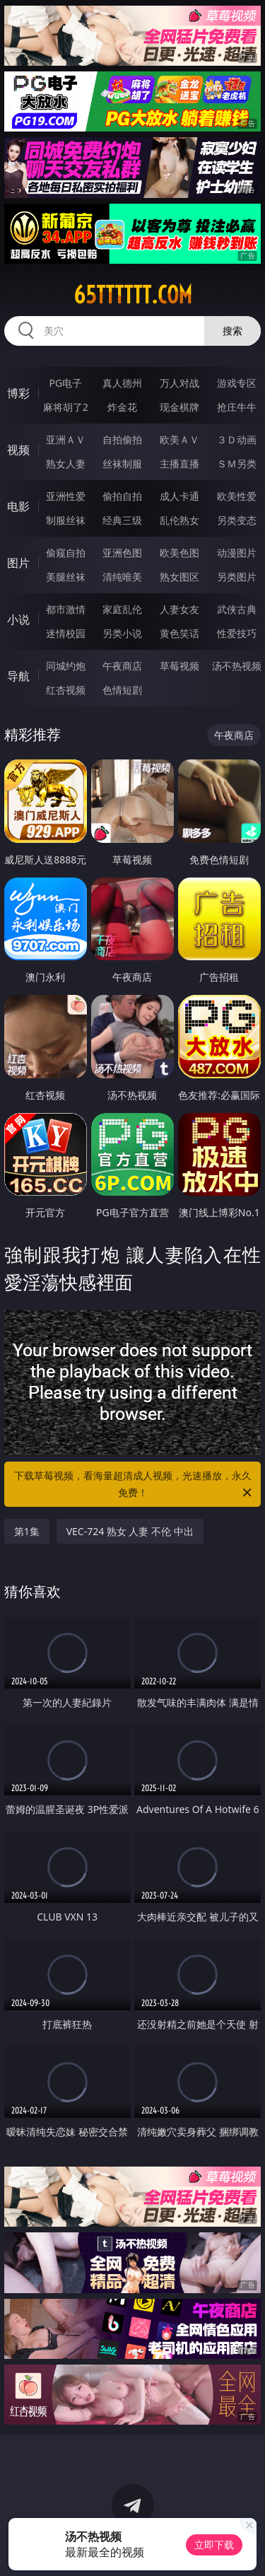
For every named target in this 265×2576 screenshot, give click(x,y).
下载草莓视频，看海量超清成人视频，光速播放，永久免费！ (134, 1485)
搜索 (232, 330)
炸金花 (122, 407)
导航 (18, 676)
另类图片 (237, 576)
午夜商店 (122, 665)
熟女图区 (179, 576)
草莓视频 (179, 665)
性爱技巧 (237, 633)
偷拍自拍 (122, 496)
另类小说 (122, 633)
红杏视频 (66, 690)
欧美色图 (179, 552)
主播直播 (179, 463)
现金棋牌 (179, 407)
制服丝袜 (66, 520)
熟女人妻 (66, 463)
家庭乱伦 (122, 609)
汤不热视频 (236, 665)
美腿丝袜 (66, 576)
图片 (18, 563)
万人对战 (179, 383)
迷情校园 (66, 633)
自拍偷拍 (122, 439)
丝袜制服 (122, 463)
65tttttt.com (132, 295)
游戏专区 (237, 383)
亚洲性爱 (66, 496)
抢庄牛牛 (237, 407)
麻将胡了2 (65, 407)
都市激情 (66, 609)
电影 (18, 506)
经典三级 (122, 520)
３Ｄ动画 (237, 439)
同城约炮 (66, 665)
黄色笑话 (179, 633)
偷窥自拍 (66, 552)
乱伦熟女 (179, 520)
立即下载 (214, 2544)
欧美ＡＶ (179, 439)
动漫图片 (237, 552)
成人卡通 (179, 496)
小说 (18, 619)
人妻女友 (179, 609)
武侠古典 (237, 609)
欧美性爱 (237, 496)
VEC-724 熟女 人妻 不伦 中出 (130, 1531)
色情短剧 (122, 690)
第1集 (27, 1531)
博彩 (18, 393)
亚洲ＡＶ (66, 439)
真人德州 (122, 383)
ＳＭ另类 (237, 463)
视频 (18, 449)
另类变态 (237, 520)
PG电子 (65, 383)
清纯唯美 (122, 576)
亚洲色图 (122, 552)
